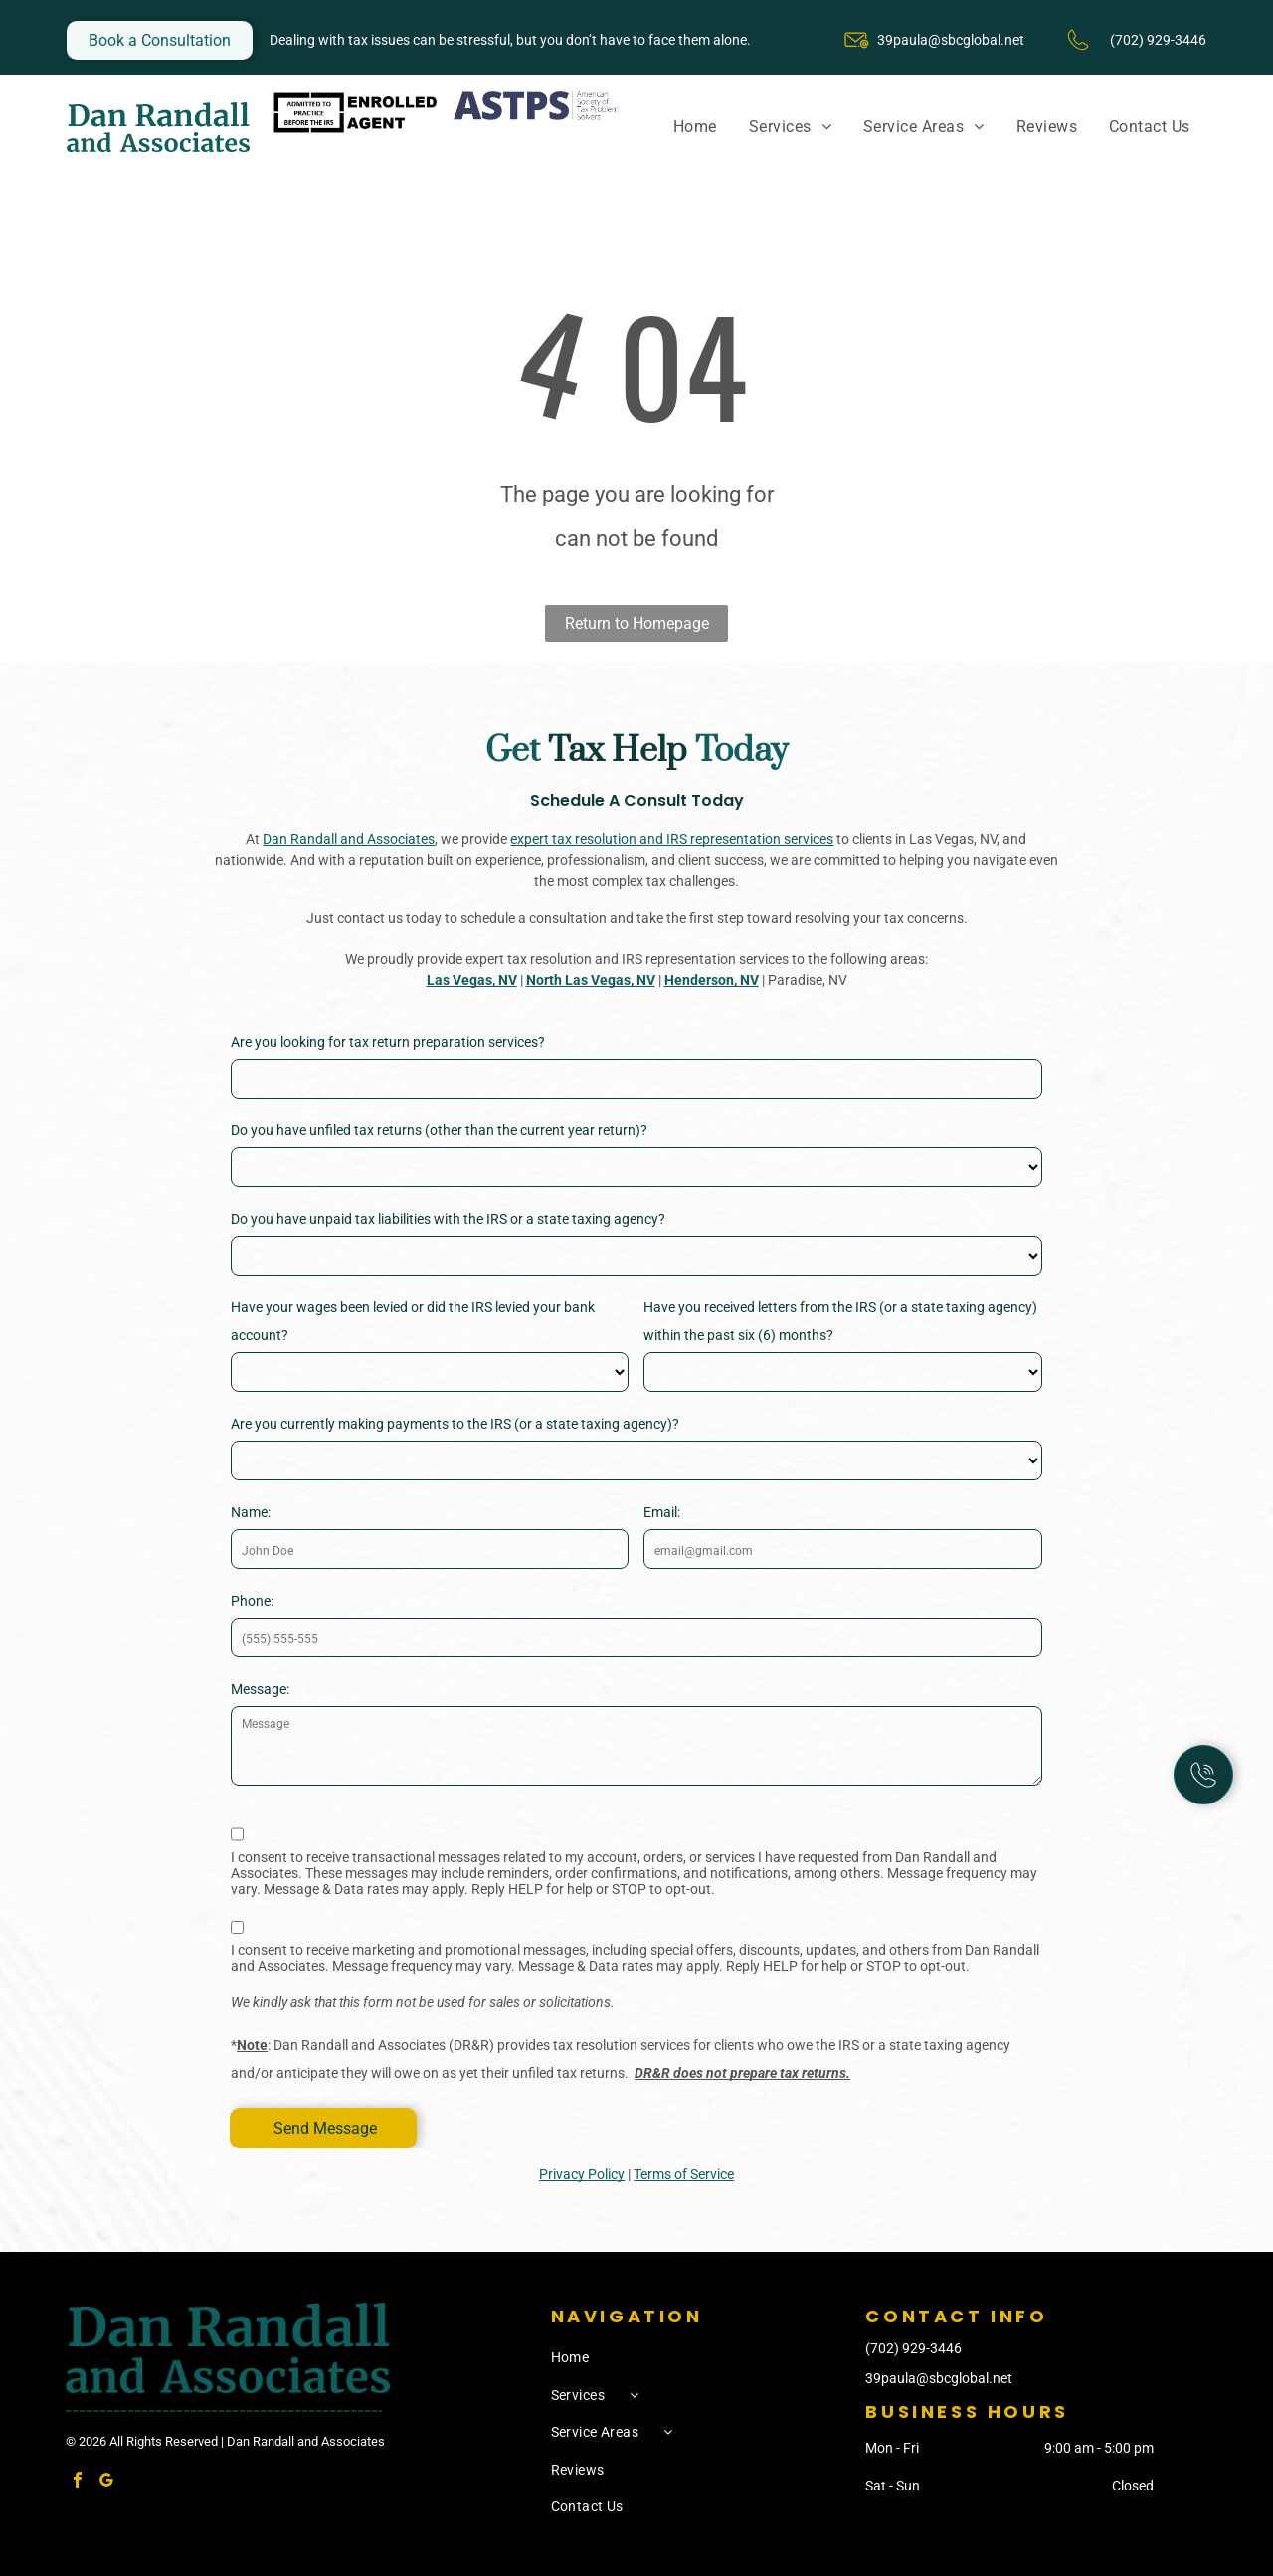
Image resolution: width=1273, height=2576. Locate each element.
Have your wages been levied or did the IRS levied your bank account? (413, 1321)
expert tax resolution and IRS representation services (671, 839)
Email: (661, 1512)
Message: (260, 1689)
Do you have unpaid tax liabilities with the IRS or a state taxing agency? (448, 1219)
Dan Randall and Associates (349, 839)
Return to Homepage (637, 623)
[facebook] (78, 2482)
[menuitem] (695, 127)
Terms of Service (684, 2174)
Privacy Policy (582, 2174)
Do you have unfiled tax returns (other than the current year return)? (439, 1130)
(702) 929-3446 (913, 2348)
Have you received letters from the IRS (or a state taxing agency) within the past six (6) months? (840, 1321)
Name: (251, 1512)
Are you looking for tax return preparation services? (388, 1042)
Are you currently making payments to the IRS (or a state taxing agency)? (455, 1424)
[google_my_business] (106, 2482)
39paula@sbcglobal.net (950, 40)
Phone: (252, 1601)
